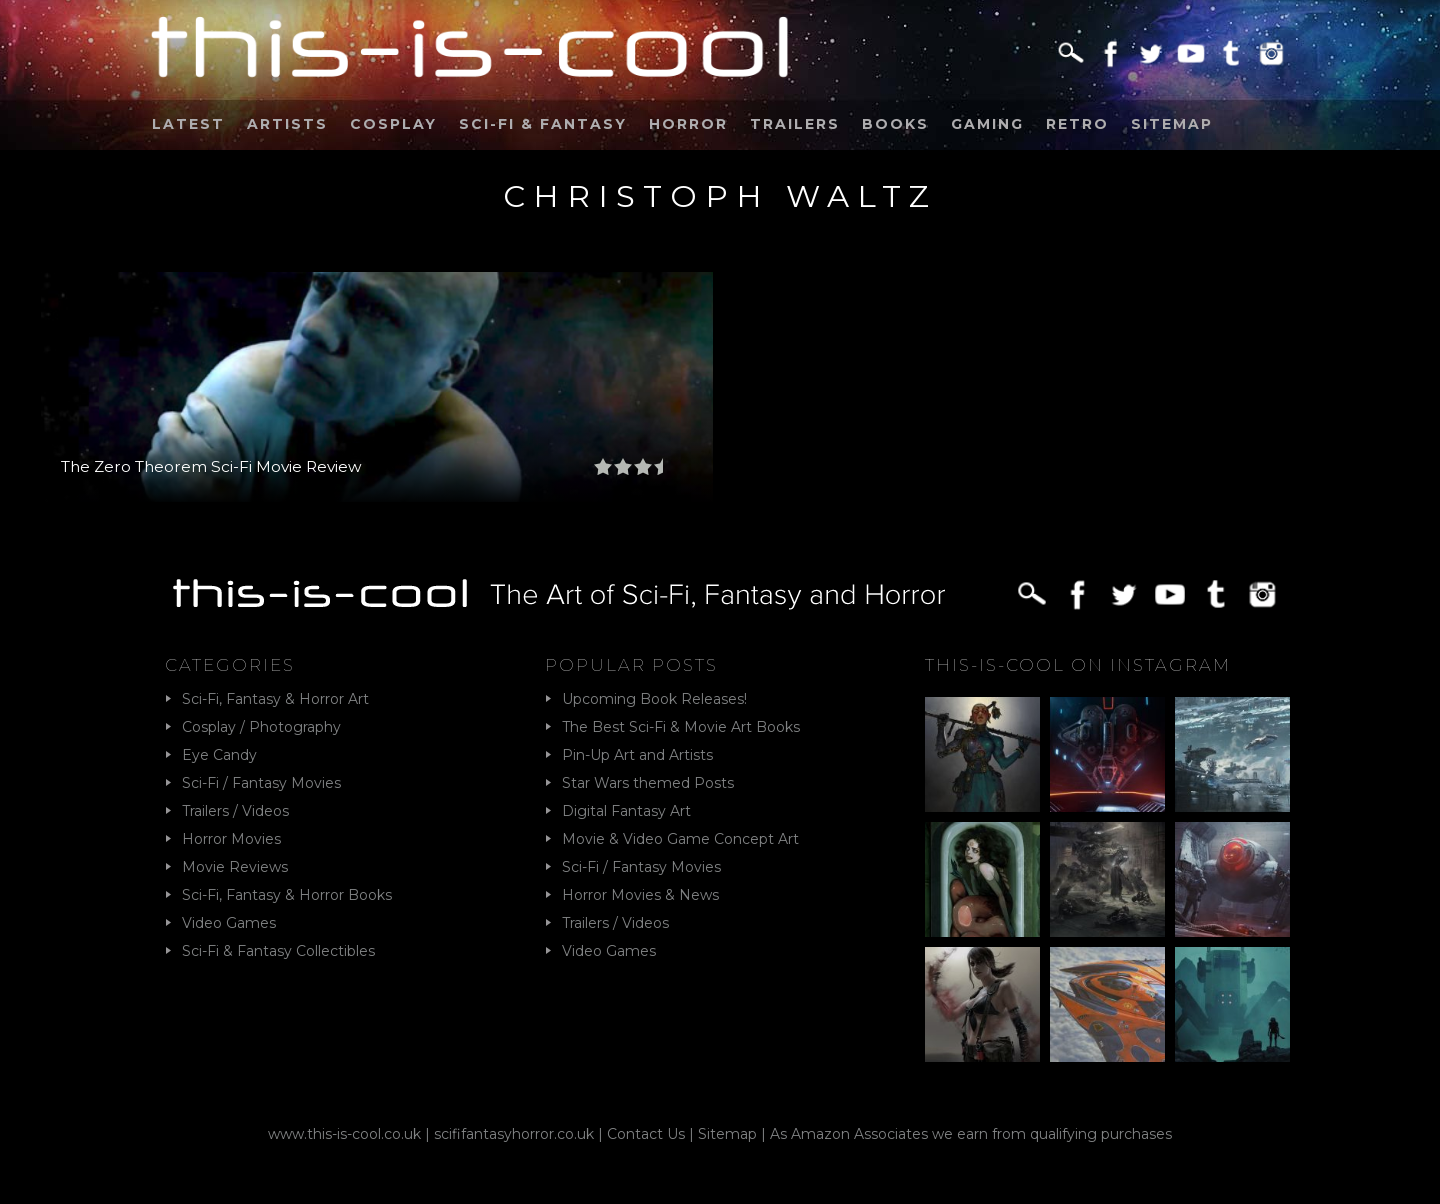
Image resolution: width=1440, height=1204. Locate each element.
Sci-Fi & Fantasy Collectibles (278, 951)
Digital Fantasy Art (626, 811)
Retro (1077, 124)
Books (895, 124)
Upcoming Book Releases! (654, 699)
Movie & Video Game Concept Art (680, 839)
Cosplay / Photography (261, 727)
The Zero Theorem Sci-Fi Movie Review (211, 466)
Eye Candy (219, 755)
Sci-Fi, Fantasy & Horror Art (275, 699)
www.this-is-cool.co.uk (344, 1134)
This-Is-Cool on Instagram (1078, 665)
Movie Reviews (235, 867)
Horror (688, 124)
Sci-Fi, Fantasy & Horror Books (287, 895)
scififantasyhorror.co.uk (514, 1134)
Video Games (229, 923)
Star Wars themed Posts (648, 783)
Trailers (795, 124)
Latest (188, 124)
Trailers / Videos (235, 811)
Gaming (987, 124)
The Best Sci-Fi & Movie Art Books (681, 727)
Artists (287, 124)
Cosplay (393, 124)
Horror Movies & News (640, 895)
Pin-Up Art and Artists (637, 755)
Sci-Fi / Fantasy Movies (261, 783)
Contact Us (646, 1134)
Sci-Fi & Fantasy (543, 124)
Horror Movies (231, 839)
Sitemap (1172, 124)
